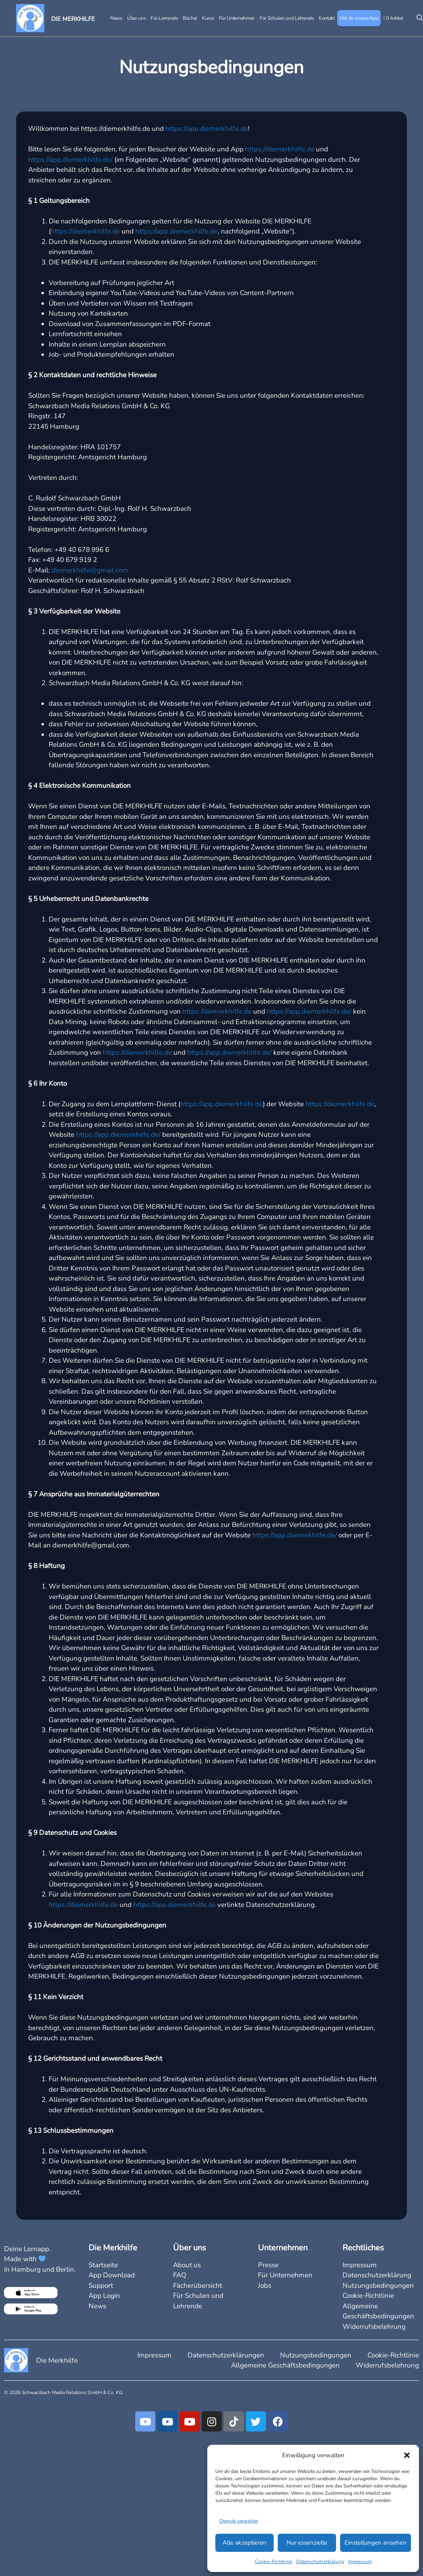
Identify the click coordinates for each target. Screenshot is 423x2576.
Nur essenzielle (307, 2543)
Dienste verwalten (238, 2521)
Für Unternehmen (237, 18)
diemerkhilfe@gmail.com (90, 570)
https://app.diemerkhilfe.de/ (70, 159)
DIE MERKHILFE (73, 19)
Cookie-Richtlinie (273, 2561)
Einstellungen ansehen (375, 2543)
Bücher (190, 18)
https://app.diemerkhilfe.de (206, 128)
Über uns (136, 18)
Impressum (360, 2561)
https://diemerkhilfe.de (279, 149)
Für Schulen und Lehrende (287, 18)
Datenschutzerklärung (320, 2561)
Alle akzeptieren (244, 2543)
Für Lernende (164, 18)
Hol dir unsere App (359, 18)
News (116, 18)
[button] (407, 2455)
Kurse (208, 18)
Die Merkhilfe (57, 2360)
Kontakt (327, 18)
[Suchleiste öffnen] (417, 18)
